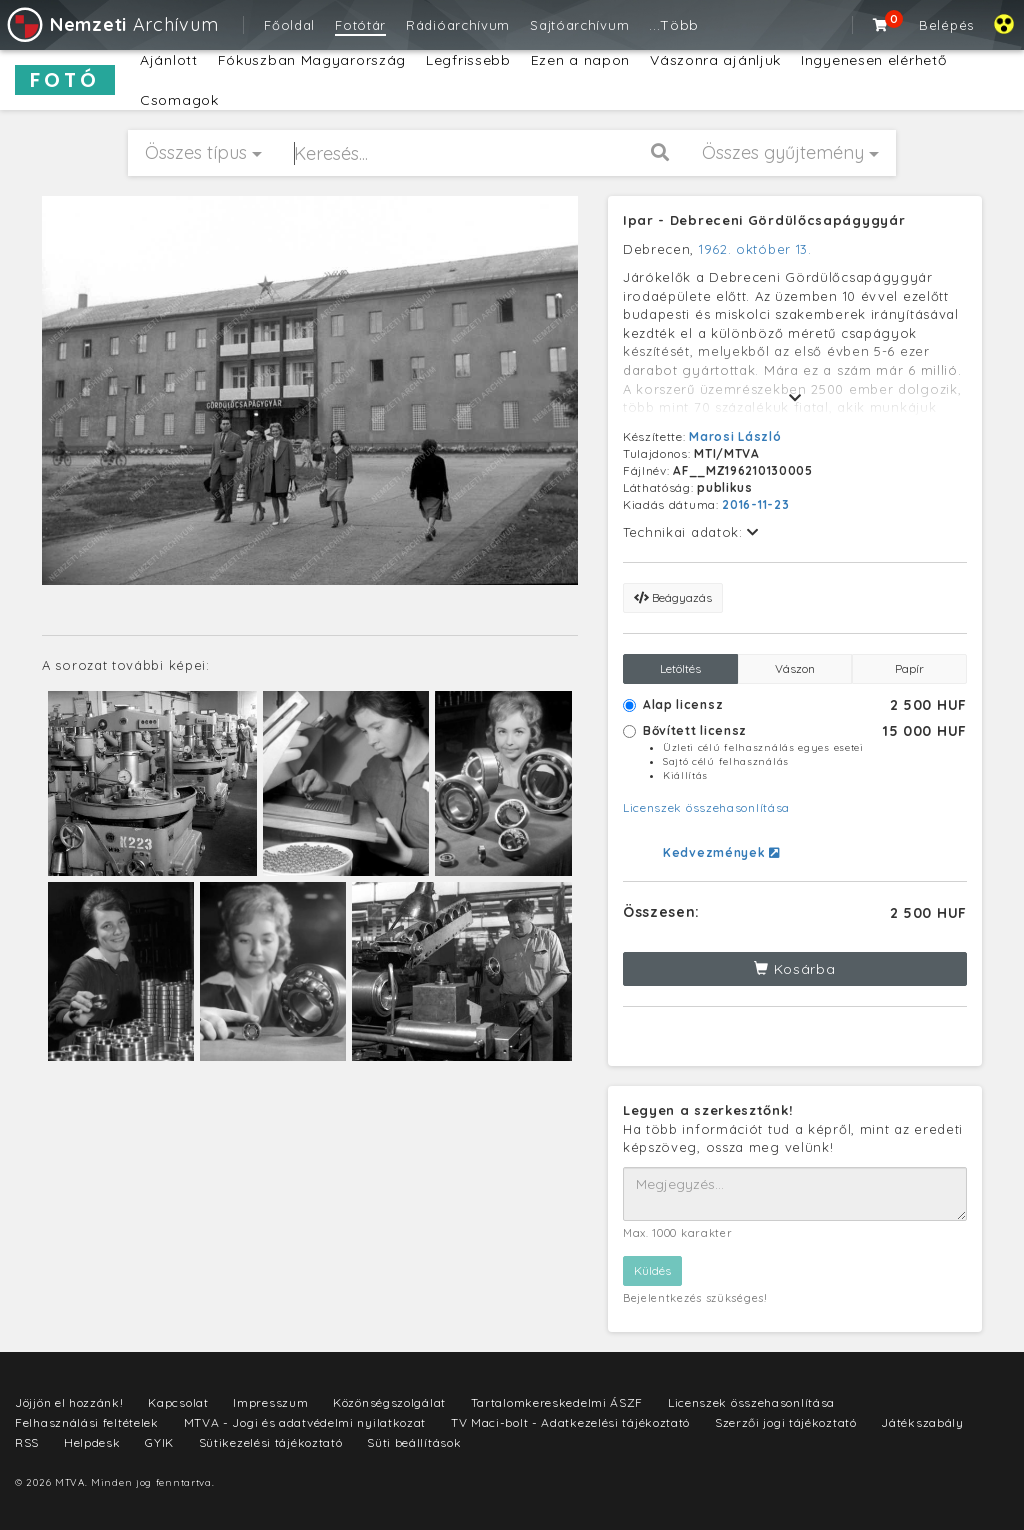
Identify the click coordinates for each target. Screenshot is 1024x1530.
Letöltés (680, 668)
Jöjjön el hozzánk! (69, 1402)
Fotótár (360, 25)
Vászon (795, 668)
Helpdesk (92, 1442)
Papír (909, 668)
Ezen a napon (580, 60)
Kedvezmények (721, 852)
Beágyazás (673, 597)
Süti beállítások (414, 1442)
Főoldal (289, 25)
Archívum (111, 24)
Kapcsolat (178, 1402)
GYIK (159, 1442)
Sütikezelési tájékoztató (271, 1442)
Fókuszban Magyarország (312, 60)
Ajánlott (169, 60)
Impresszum (270, 1402)
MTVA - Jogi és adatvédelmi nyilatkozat (305, 1422)
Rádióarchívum (458, 25)
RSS (27, 1442)
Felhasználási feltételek (87, 1422)
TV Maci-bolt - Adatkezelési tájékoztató (570, 1422)
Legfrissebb (468, 60)
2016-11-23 (755, 504)
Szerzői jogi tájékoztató (786, 1422)
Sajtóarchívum (579, 25)
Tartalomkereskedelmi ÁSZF (557, 1402)
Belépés (946, 25)
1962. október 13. (755, 249)
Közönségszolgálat (389, 1402)
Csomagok (179, 100)
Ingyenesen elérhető (873, 60)
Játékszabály (922, 1422)
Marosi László (735, 436)
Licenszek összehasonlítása (706, 807)
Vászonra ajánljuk (715, 60)
